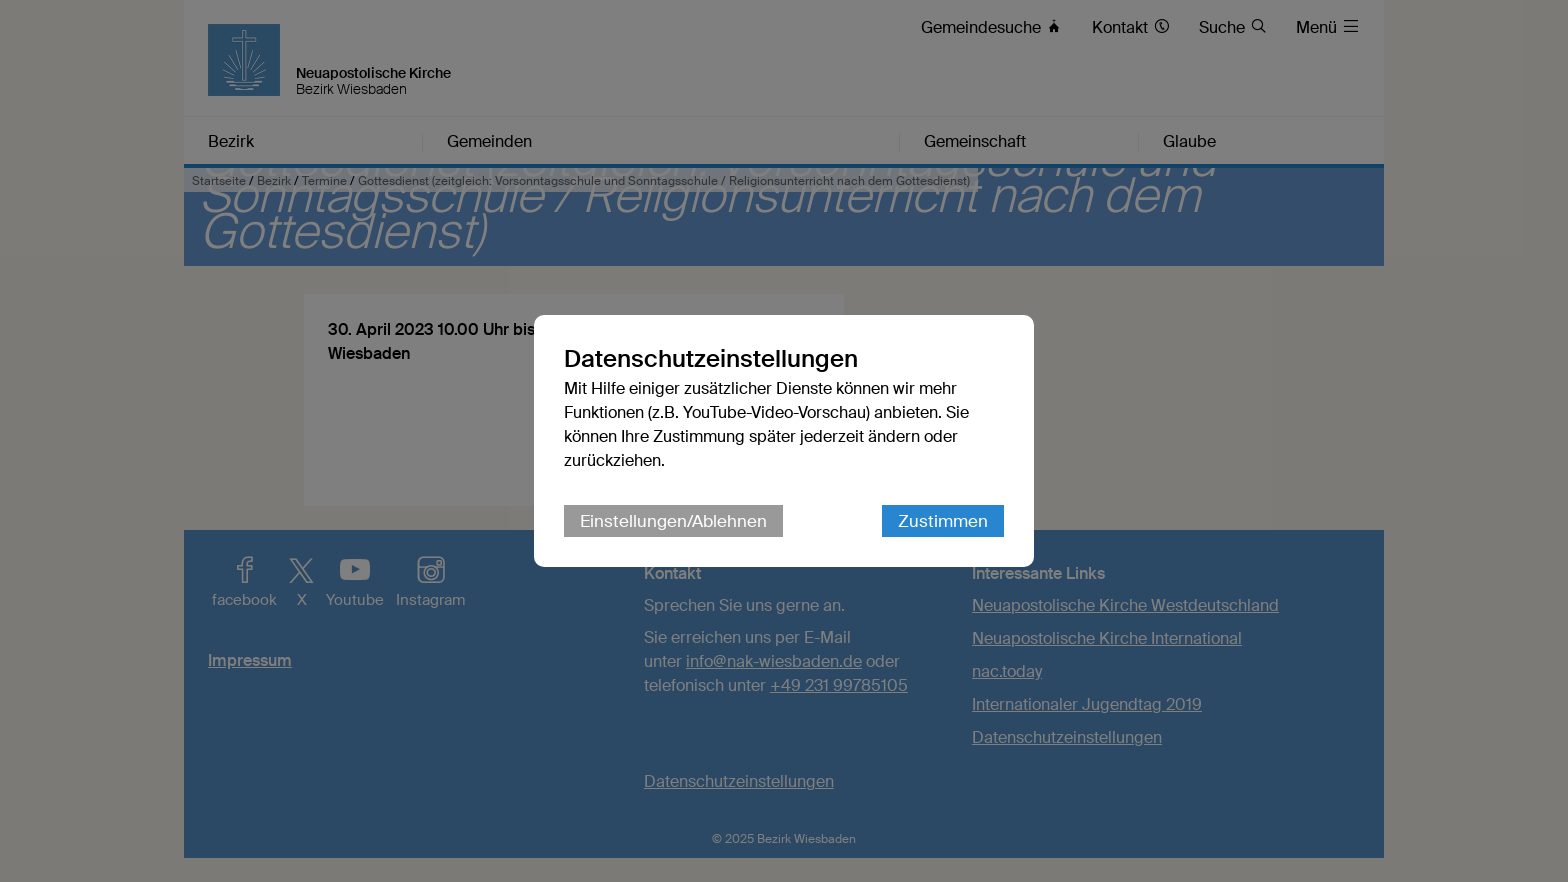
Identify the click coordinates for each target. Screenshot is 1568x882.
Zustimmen (943, 521)
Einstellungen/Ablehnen (673, 521)
